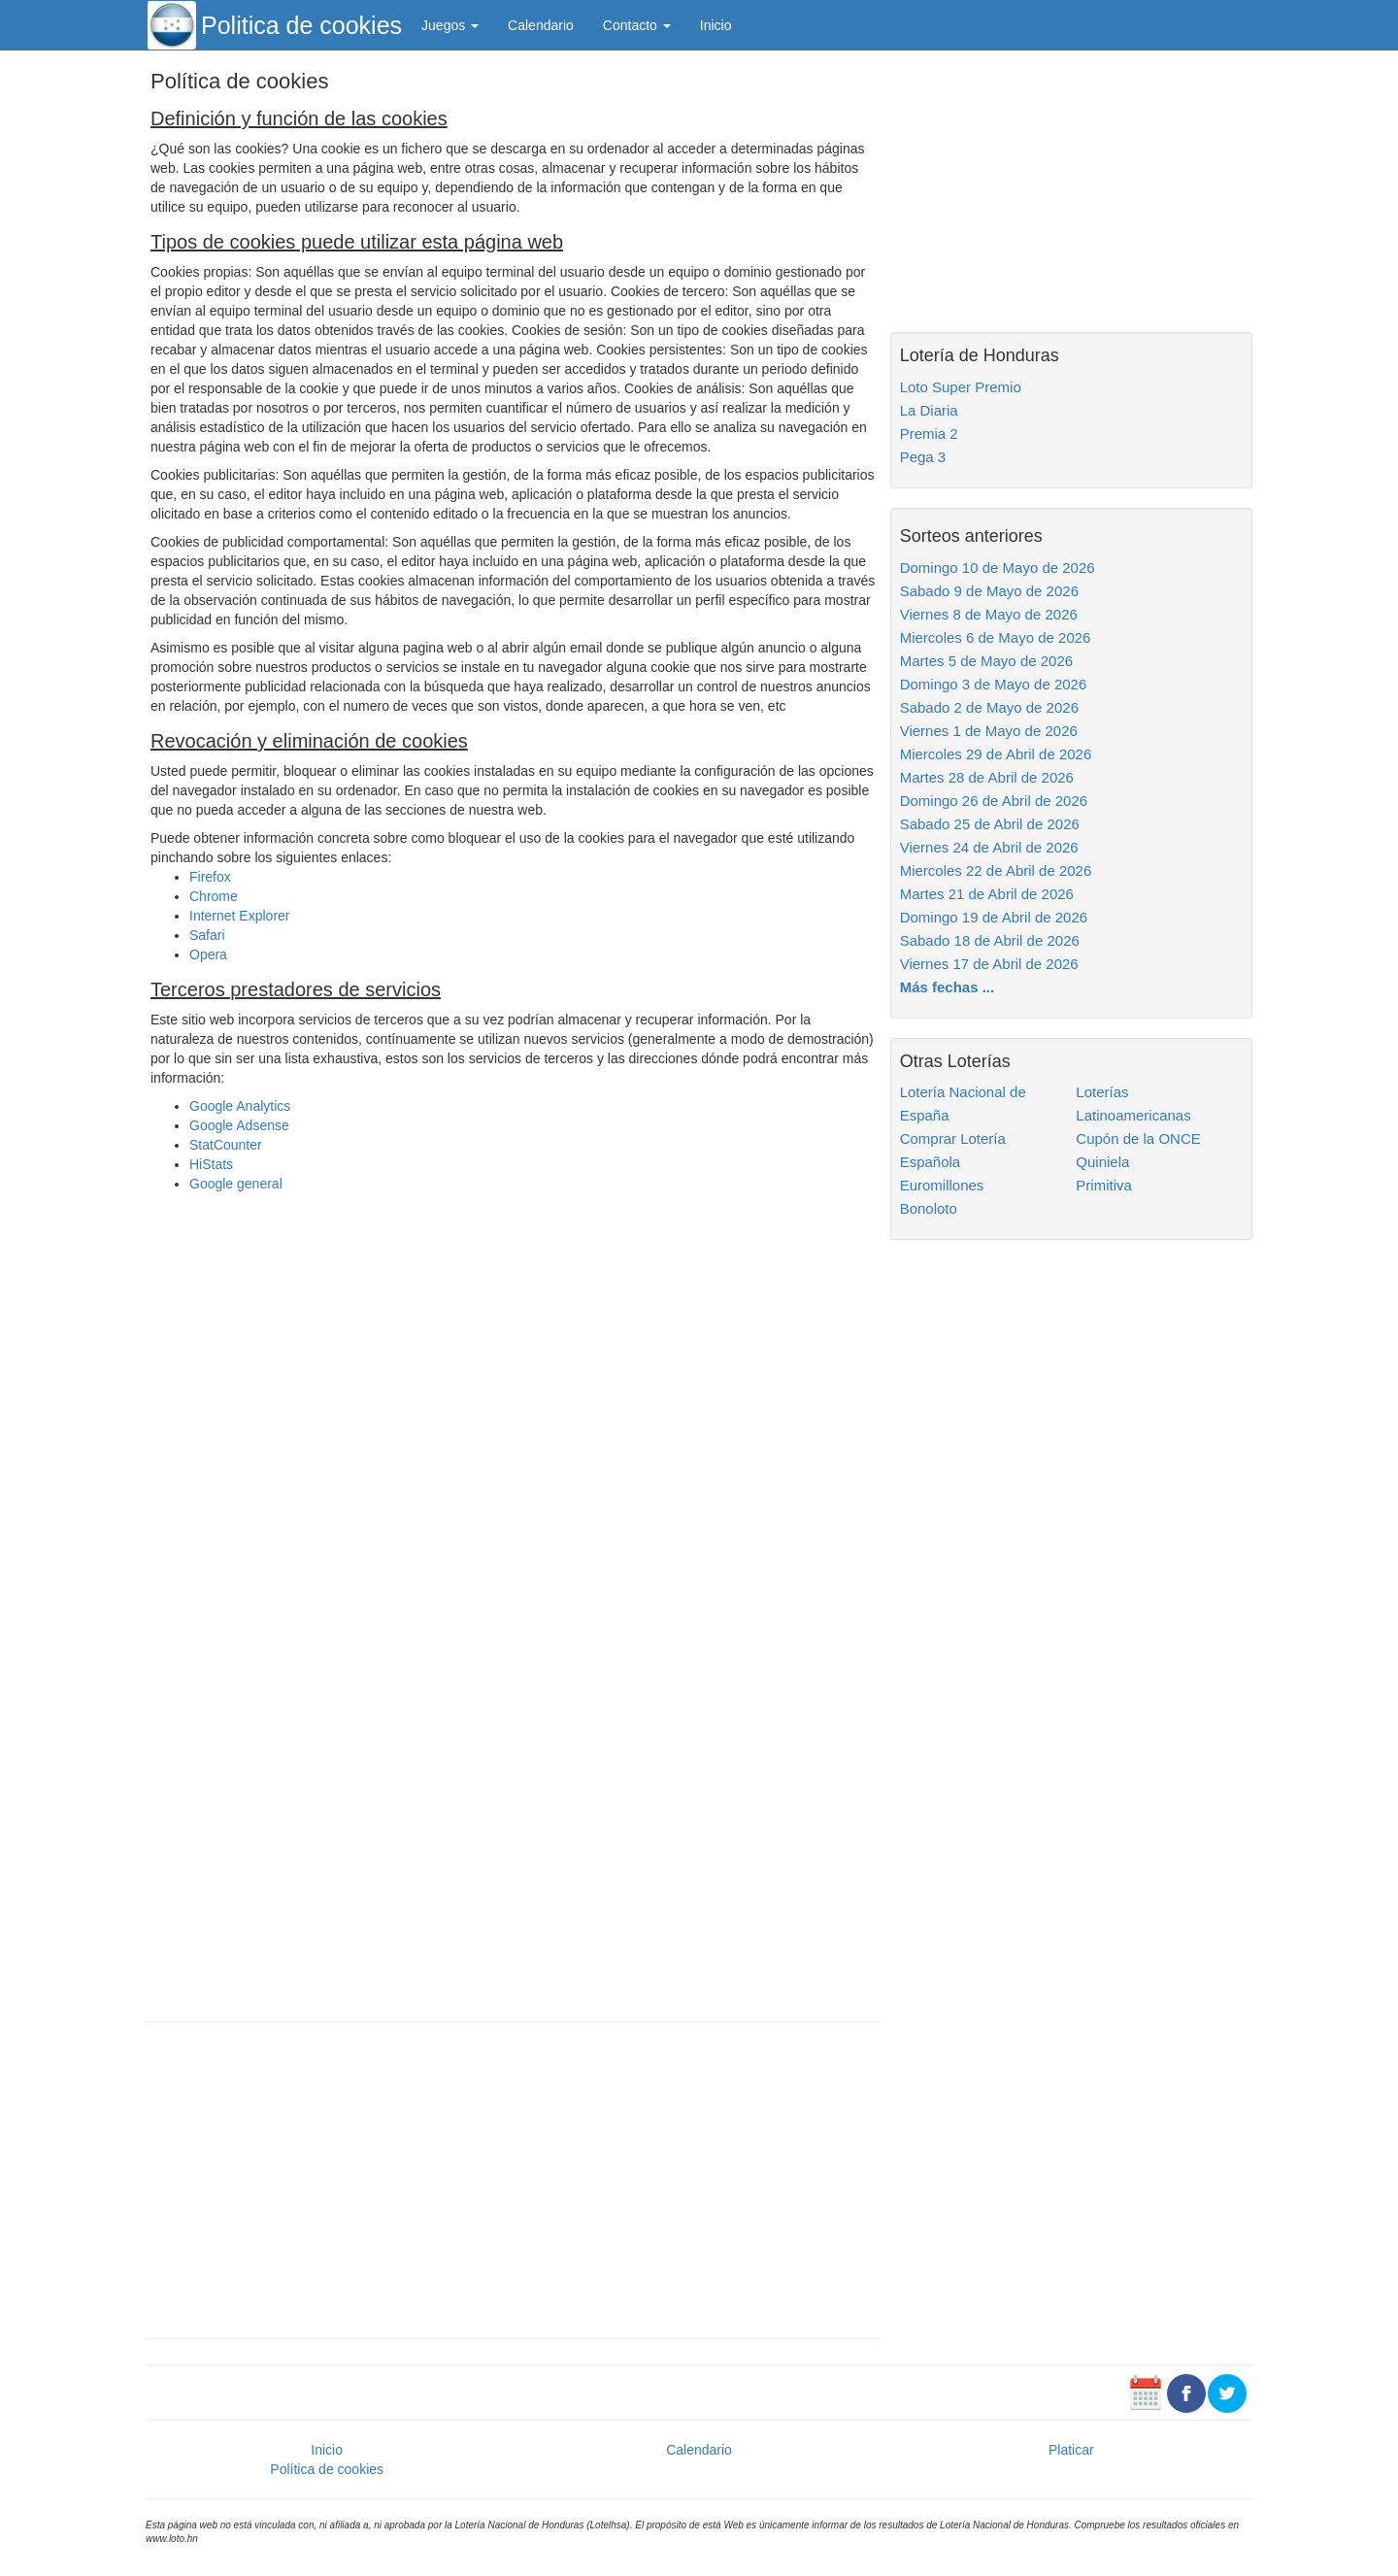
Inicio (716, 25)
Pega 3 (923, 457)
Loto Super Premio (960, 387)
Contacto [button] (637, 25)
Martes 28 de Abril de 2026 (987, 777)
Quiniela (1102, 1162)
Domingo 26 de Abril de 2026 (993, 800)
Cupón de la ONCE (1138, 1138)
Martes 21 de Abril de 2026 (987, 894)
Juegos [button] (450, 25)
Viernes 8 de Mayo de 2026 (989, 614)
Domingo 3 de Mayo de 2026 (993, 684)
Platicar (1071, 2450)
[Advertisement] (513, 2178)
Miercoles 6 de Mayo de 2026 (995, 637)
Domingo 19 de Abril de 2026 (993, 917)
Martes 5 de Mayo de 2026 (986, 660)
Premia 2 (929, 433)
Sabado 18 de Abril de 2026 (990, 940)
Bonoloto (928, 1208)
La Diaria (929, 410)
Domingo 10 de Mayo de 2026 (997, 567)
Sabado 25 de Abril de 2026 (990, 824)
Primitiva (1104, 1185)
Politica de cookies (301, 25)
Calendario (541, 25)
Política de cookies (326, 2469)
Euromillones (942, 1185)
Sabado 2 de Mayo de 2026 (989, 707)
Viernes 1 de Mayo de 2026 (989, 730)
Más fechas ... (947, 987)
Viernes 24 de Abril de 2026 (989, 847)
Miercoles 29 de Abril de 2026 (996, 754)
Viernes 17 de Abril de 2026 (989, 963)
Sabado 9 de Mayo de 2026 (989, 591)
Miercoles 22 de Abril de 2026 (996, 870)
